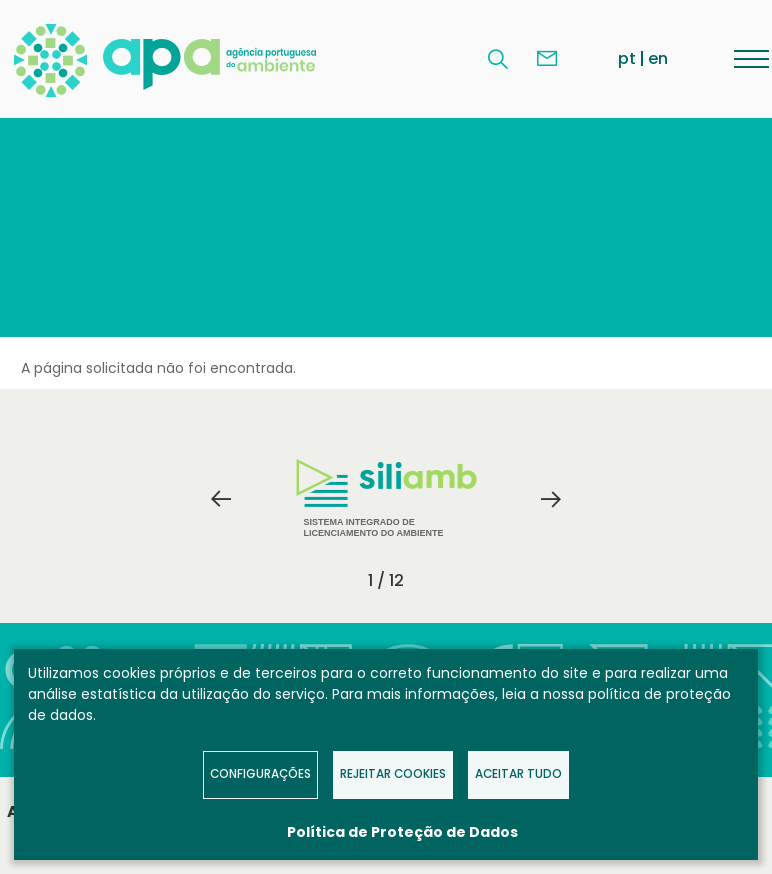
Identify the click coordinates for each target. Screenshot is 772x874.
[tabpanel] (386, 499)
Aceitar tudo (518, 774)
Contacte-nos (547, 59)
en (658, 58)
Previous (221, 499)
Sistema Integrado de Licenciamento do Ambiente (386, 498)
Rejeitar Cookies (393, 774)
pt (627, 58)
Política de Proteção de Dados (402, 832)
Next (551, 499)
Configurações (260, 774)
